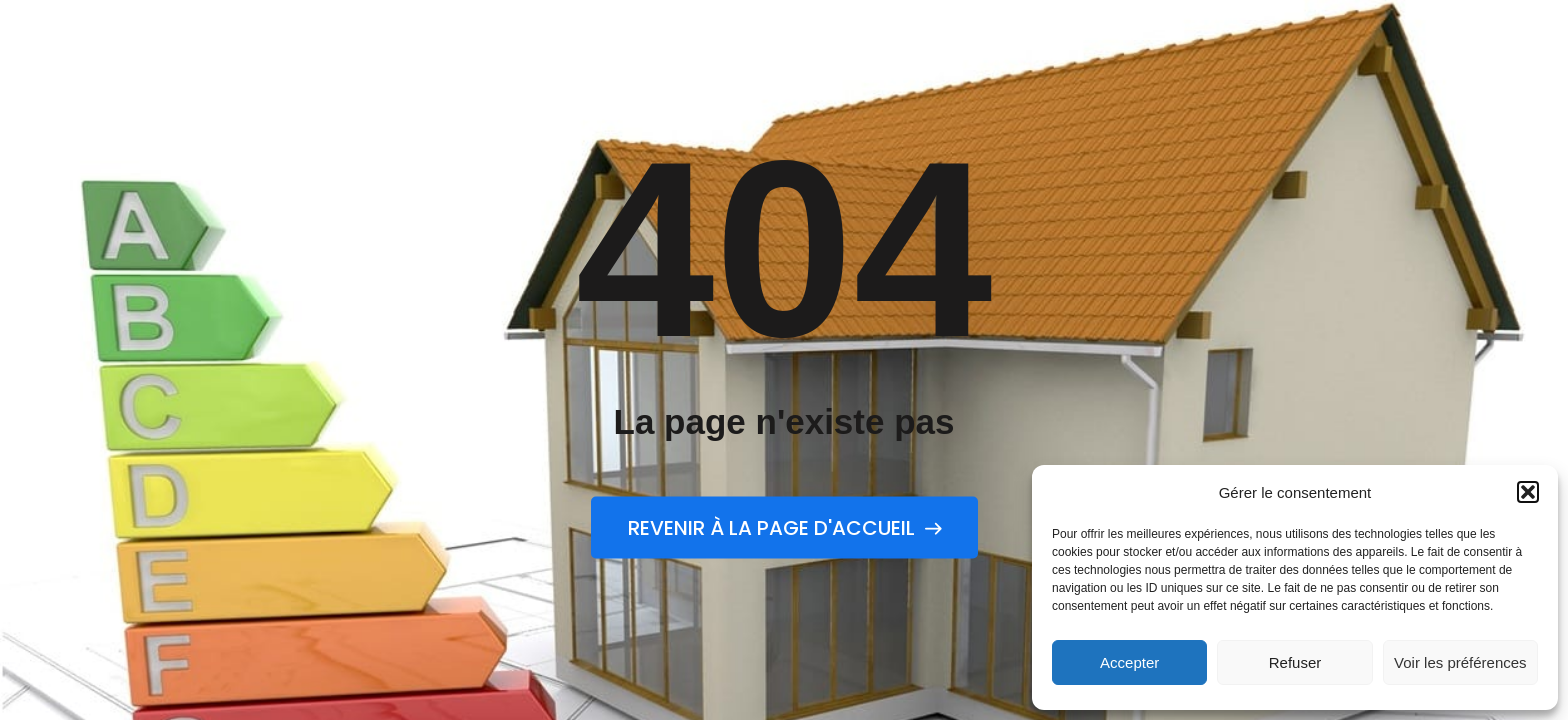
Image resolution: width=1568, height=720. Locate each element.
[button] (1528, 492)
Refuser (1295, 662)
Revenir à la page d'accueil (784, 528)
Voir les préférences (1460, 662)
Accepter (1129, 662)
